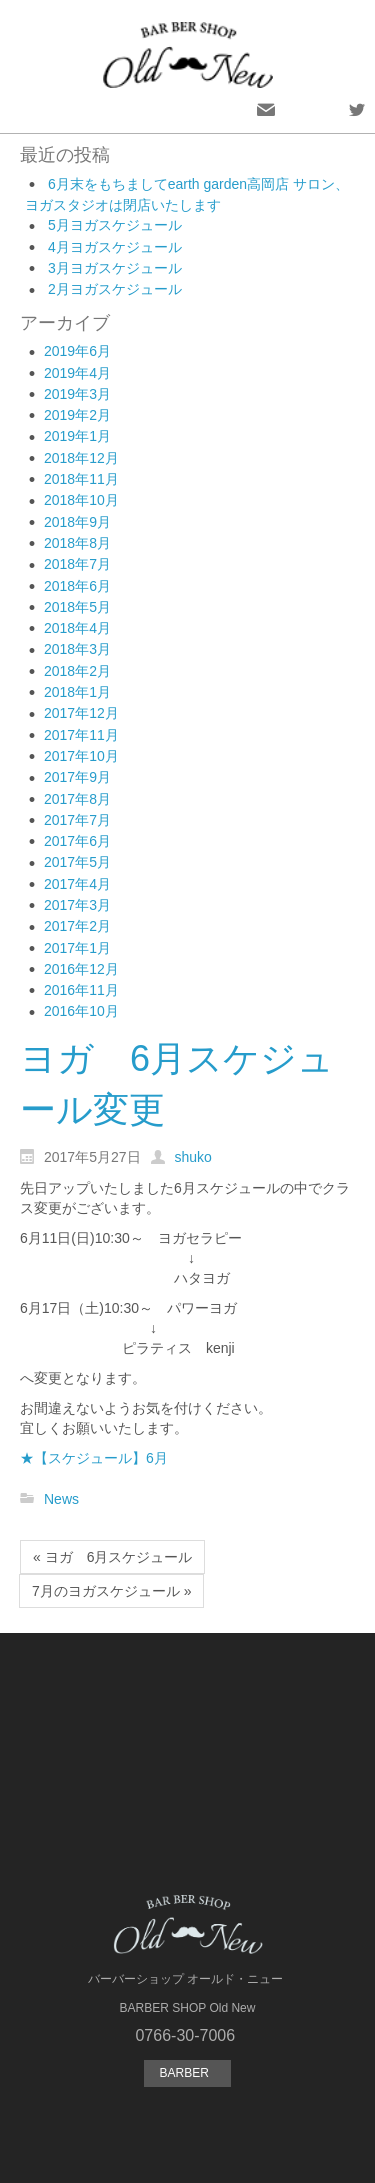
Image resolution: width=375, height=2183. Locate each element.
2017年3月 (77, 905)
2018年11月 (81, 479)
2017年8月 (77, 799)
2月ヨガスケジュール (115, 289)
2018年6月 (77, 586)
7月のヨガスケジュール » (111, 1591)
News (61, 1499)
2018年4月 (77, 628)
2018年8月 (77, 543)
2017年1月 (77, 948)
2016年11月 (81, 990)
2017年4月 (77, 884)
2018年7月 (77, 564)
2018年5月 (77, 607)
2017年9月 (77, 777)
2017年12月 (81, 713)
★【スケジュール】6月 (94, 1458)
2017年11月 (81, 735)
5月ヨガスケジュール (115, 225)
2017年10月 (81, 756)
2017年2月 (77, 926)
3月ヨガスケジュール (115, 268)
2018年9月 (77, 522)
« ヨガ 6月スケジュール (112, 1557)
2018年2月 (77, 671)
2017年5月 (77, 862)
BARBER (187, 2073)
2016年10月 (81, 1011)
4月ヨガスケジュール (115, 247)
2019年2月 (77, 415)
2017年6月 (77, 841)
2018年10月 (81, 500)
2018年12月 (81, 458)
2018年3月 (77, 649)
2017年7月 (77, 820)
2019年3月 (77, 394)
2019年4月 (77, 373)
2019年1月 (77, 436)
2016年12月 (81, 969)
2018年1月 (77, 692)
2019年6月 (77, 351)
